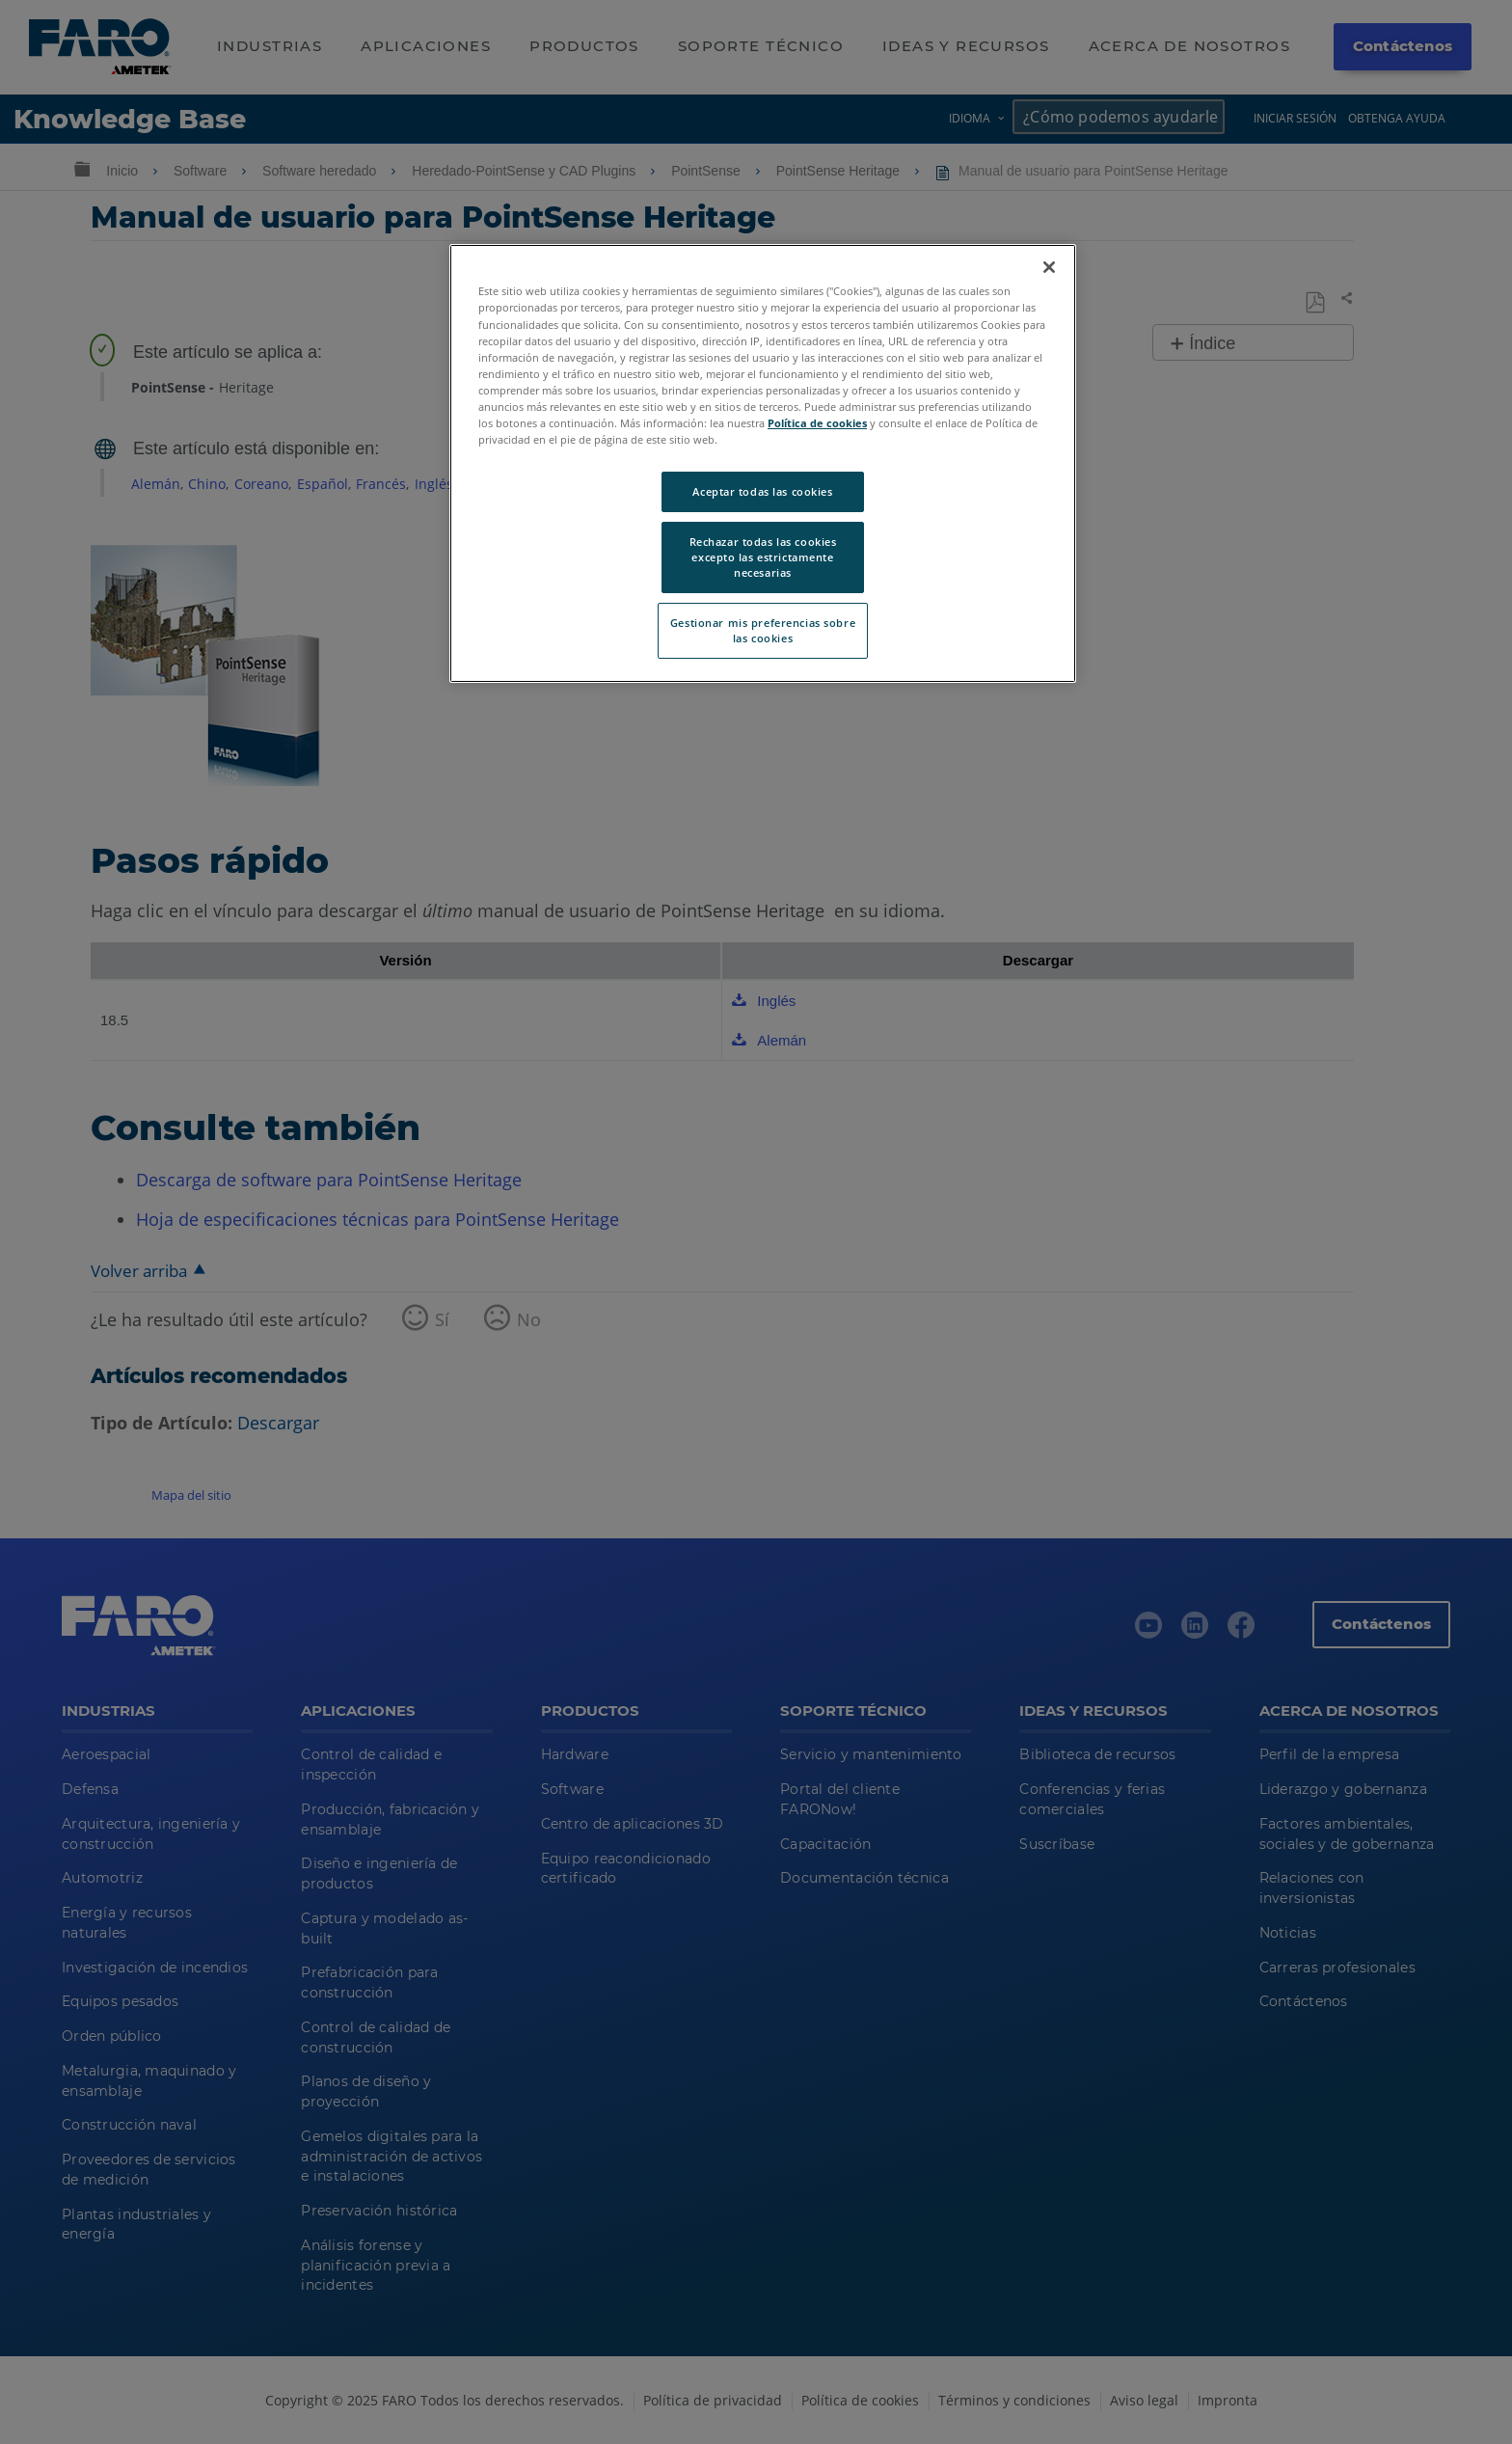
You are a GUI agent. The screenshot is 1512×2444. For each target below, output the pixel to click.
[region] (762, 463)
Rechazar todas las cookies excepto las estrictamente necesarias (763, 557)
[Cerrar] (1049, 267)
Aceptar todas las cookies (762, 491)
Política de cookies (817, 423)
